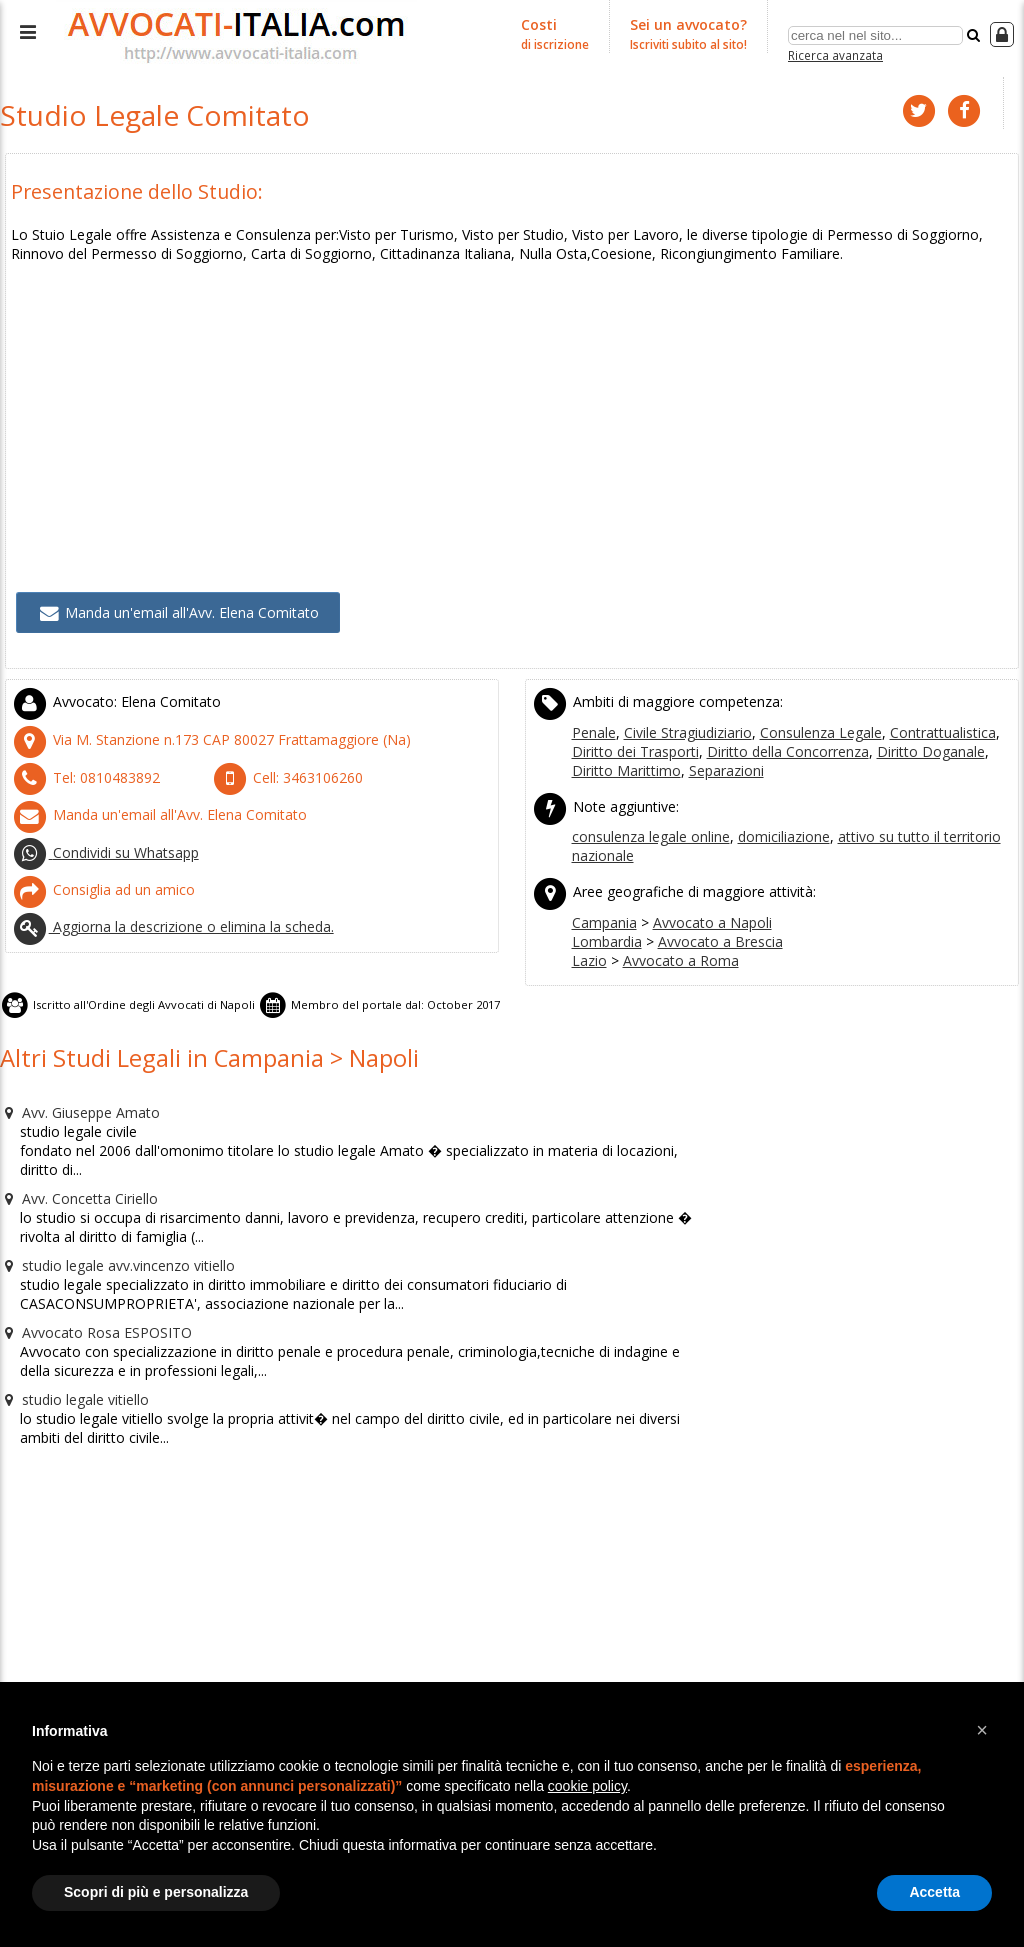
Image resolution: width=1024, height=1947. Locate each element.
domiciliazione (773, 814)
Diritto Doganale (861, 733)
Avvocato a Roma (670, 931)
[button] (982, 1730)
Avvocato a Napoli (702, 895)
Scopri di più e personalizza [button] (156, 1892)
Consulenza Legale (808, 715)
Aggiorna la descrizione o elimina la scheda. (162, 895)
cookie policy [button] (587, 1786)
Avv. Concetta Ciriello (73, 1138)
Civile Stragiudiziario (682, 715)
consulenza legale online (648, 814)
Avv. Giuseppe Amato (75, 1074)
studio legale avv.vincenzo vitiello (111, 1202)
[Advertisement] (512, 390)
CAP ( (191, 722)
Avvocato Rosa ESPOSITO (87, 1266)
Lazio (588, 931)
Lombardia (604, 913)
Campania (603, 895)
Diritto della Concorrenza (730, 733)
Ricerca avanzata (835, 53)
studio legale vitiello (70, 1330)
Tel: (77, 757)
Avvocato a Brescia (708, 913)
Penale (593, 715)
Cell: (279, 757)
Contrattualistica (921, 715)
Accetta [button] (934, 1892)
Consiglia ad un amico (96, 861)
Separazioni (672, 751)
